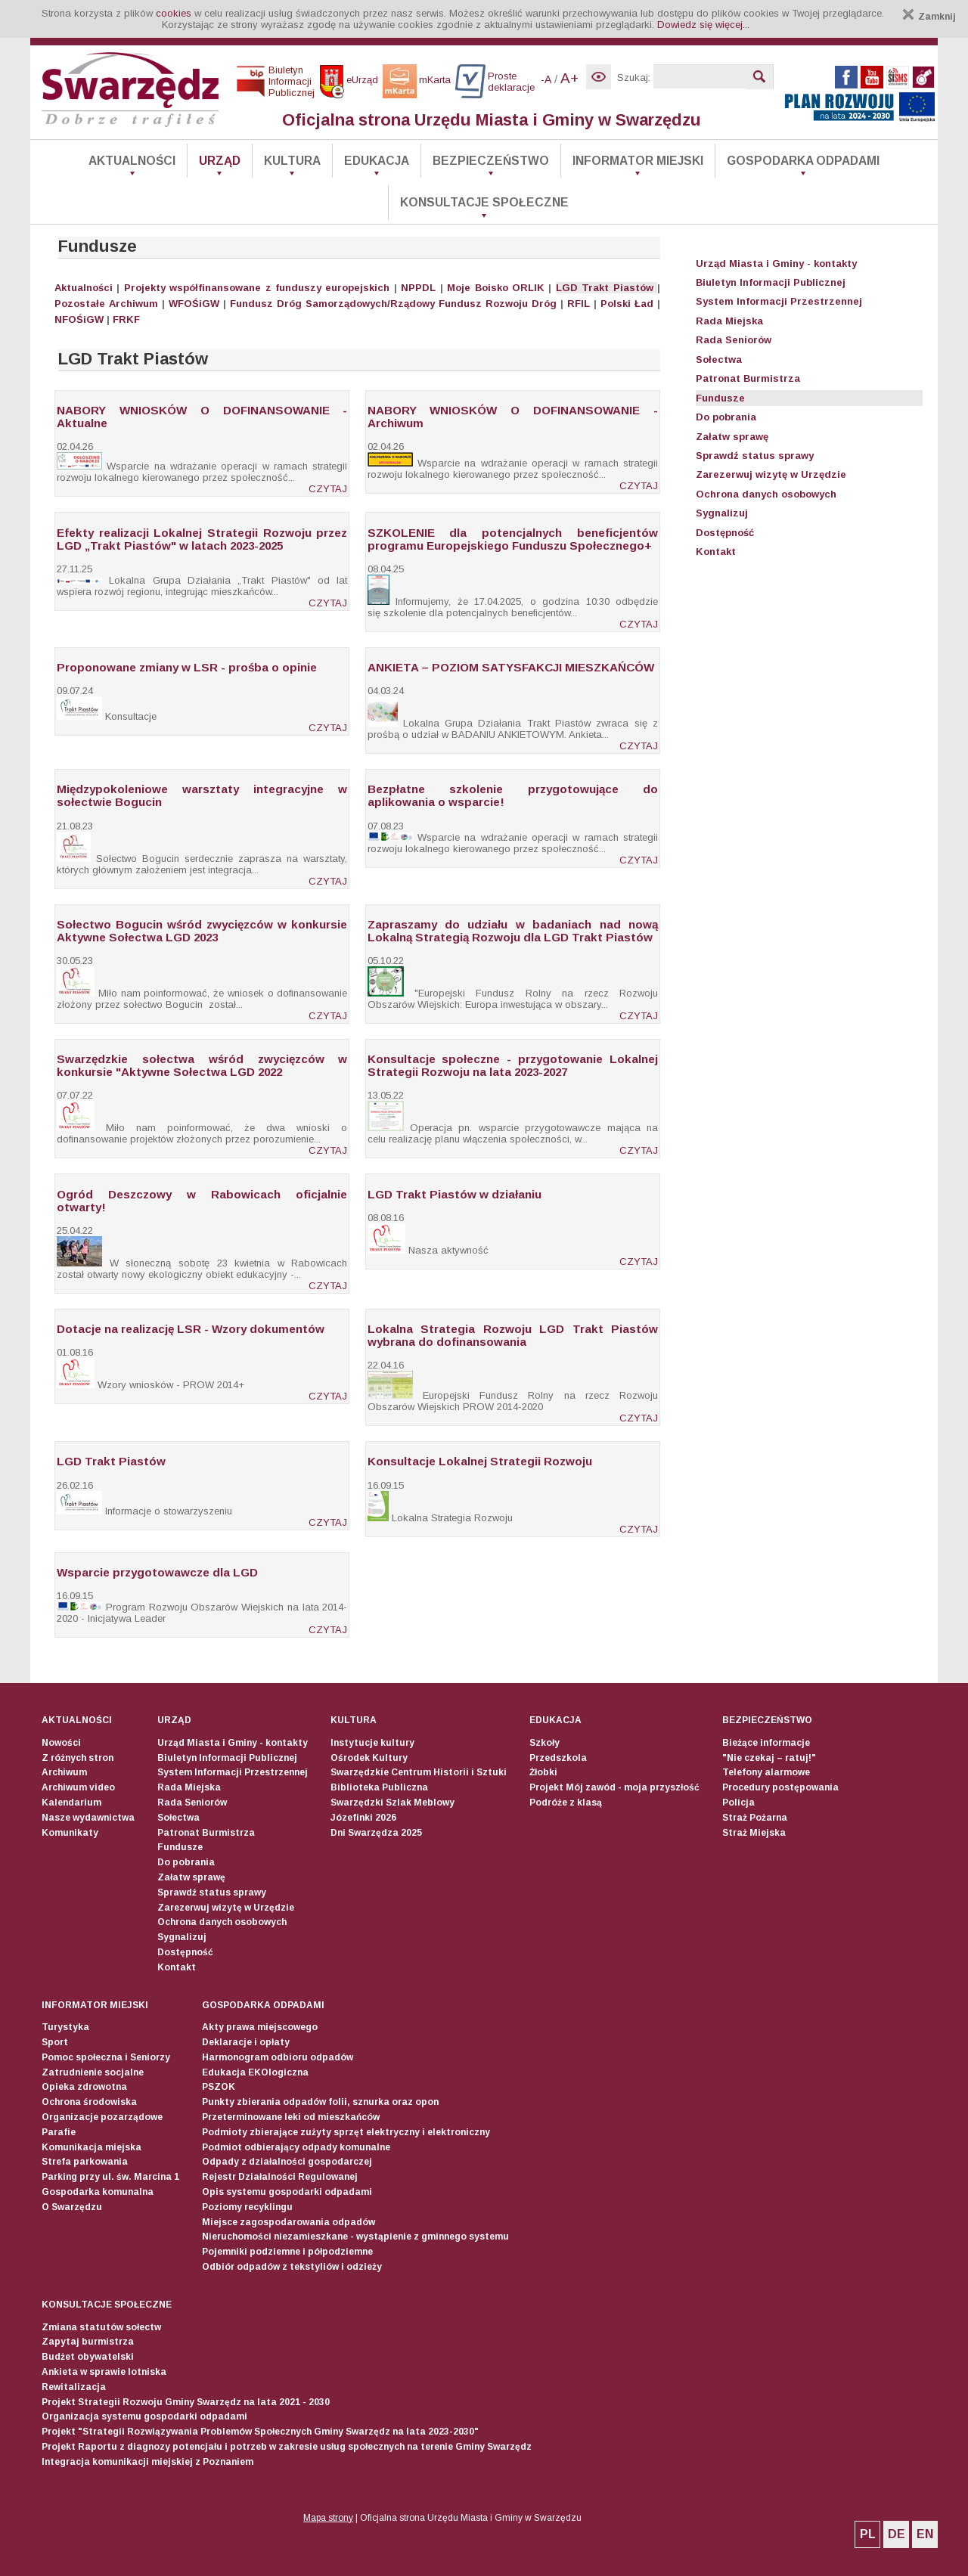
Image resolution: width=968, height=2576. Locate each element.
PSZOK (218, 2087)
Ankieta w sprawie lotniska (104, 2372)
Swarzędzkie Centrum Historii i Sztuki (418, 1772)
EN (925, 2534)
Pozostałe (79, 303)
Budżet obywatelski (88, 2356)
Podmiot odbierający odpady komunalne (296, 2147)
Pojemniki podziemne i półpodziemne (287, 2251)
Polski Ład (626, 303)
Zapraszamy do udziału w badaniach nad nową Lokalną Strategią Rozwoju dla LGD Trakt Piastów (513, 931)
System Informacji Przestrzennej (779, 301)
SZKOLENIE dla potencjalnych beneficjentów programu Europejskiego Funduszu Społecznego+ (513, 539)
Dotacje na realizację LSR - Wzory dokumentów (190, 1328)
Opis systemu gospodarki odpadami (287, 2192)
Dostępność (725, 532)
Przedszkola (558, 1758)
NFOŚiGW (79, 319)
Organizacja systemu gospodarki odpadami (144, 2416)
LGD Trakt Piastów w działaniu (454, 1194)
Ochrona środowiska (89, 2102)
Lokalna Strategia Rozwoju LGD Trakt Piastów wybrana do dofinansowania (513, 1335)
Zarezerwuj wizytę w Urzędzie (771, 474)
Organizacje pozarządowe (102, 2117)
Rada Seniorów (733, 340)
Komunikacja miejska (91, 2147)
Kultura (292, 160)
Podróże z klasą (565, 1802)
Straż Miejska (754, 1832)
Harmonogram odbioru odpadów (277, 2057)
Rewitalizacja (74, 2387)
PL (868, 2534)
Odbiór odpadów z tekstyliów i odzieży (292, 2266)
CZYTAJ (328, 488)
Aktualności (131, 160)
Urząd (219, 160)
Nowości (61, 1742)
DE (896, 2534)
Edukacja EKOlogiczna (255, 2072)
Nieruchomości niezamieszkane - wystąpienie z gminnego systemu (355, 2236)
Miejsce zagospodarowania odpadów (288, 2222)
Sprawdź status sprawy (755, 455)
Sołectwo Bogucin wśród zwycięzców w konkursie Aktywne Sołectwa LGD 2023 (202, 931)
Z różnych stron (77, 1758)
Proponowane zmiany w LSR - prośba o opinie (187, 667)
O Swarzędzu (72, 2207)
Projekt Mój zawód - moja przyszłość (614, 1787)
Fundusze (720, 398)
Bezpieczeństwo (491, 160)
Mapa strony (328, 2517)
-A (546, 79)
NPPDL (418, 287)
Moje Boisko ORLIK (495, 287)
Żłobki (543, 1772)
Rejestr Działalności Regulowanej (280, 2176)
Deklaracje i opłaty (246, 2042)
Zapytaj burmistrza (88, 2341)
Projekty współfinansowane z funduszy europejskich (257, 287)
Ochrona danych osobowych (766, 494)
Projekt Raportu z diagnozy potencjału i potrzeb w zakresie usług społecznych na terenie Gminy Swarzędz (287, 2446)
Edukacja (376, 160)
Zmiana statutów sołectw (101, 2327)
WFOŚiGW (194, 303)
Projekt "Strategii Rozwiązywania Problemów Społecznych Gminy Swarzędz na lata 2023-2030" (260, 2431)
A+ (569, 78)
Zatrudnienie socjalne (93, 2072)
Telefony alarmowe (766, 1772)
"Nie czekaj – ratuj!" (769, 1758)
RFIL (578, 303)
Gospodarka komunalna (98, 2192)
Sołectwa (719, 359)
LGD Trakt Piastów (604, 287)
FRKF (126, 319)
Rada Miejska (729, 321)
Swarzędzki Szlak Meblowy (392, 1802)
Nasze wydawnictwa (88, 1817)
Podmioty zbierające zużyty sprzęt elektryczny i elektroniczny (346, 2132)
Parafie (59, 2132)
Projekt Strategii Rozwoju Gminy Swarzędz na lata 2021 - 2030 (186, 2402)
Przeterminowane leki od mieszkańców (291, 2117)
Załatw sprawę (732, 436)
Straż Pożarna (754, 1817)
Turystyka (65, 2027)
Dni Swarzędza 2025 (376, 1832)
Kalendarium (71, 1802)
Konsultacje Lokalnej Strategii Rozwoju (480, 1461)
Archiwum (133, 303)
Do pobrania (726, 417)
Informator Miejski (637, 160)
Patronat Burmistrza (748, 378)
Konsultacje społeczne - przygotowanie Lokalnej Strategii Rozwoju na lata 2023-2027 (513, 1065)
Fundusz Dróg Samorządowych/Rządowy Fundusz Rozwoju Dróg (393, 303)
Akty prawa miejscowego (260, 2027)
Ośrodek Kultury (369, 1758)
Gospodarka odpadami (803, 160)
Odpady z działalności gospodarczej (287, 2161)
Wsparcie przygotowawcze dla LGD (157, 1572)
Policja (738, 1802)
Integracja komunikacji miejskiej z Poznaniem (147, 2462)
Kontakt (716, 551)
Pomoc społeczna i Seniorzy (106, 2057)
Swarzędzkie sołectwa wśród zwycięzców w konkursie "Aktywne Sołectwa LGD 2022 (202, 1065)
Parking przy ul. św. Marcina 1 (110, 2176)
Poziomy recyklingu (247, 2207)
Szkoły (544, 1742)
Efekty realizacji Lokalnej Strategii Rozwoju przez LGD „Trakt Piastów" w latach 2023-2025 (202, 539)
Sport (55, 2042)
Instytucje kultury (372, 1742)
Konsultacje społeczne (484, 202)
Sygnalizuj (722, 513)
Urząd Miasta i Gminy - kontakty (776, 263)
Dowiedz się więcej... (703, 24)
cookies (173, 13)
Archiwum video (78, 1787)
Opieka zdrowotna (84, 2087)
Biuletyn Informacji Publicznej (770, 282)
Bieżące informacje (766, 1742)
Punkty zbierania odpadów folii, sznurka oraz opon (320, 2102)
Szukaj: (633, 77)
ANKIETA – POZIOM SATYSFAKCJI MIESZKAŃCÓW (511, 667)
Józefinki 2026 (363, 1817)
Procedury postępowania (780, 1787)
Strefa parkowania (85, 2161)
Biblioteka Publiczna (379, 1787)
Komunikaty (70, 1832)
